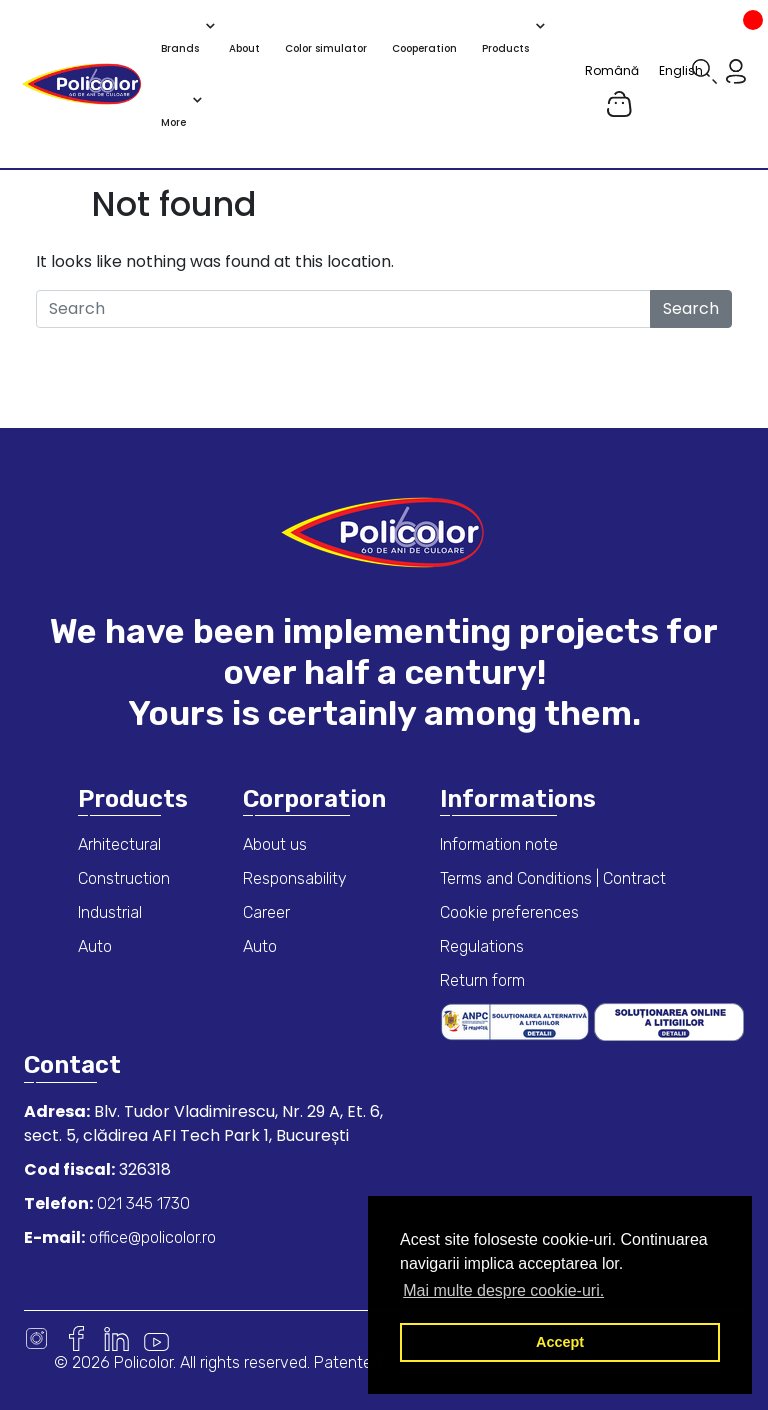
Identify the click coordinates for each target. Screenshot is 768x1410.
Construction (124, 878)
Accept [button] (560, 1342)
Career (266, 912)
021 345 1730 (141, 1203)
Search (691, 308)
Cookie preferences (509, 912)
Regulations (482, 946)
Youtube (156, 1338)
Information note (499, 844)
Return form (482, 980)
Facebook (76, 1338)
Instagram (36, 1338)
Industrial (110, 912)
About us (275, 844)
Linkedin (116, 1338)
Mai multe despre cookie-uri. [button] (503, 1290)
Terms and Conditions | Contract (553, 878)
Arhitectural (119, 844)
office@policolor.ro (150, 1237)
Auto (95, 946)
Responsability (295, 878)
